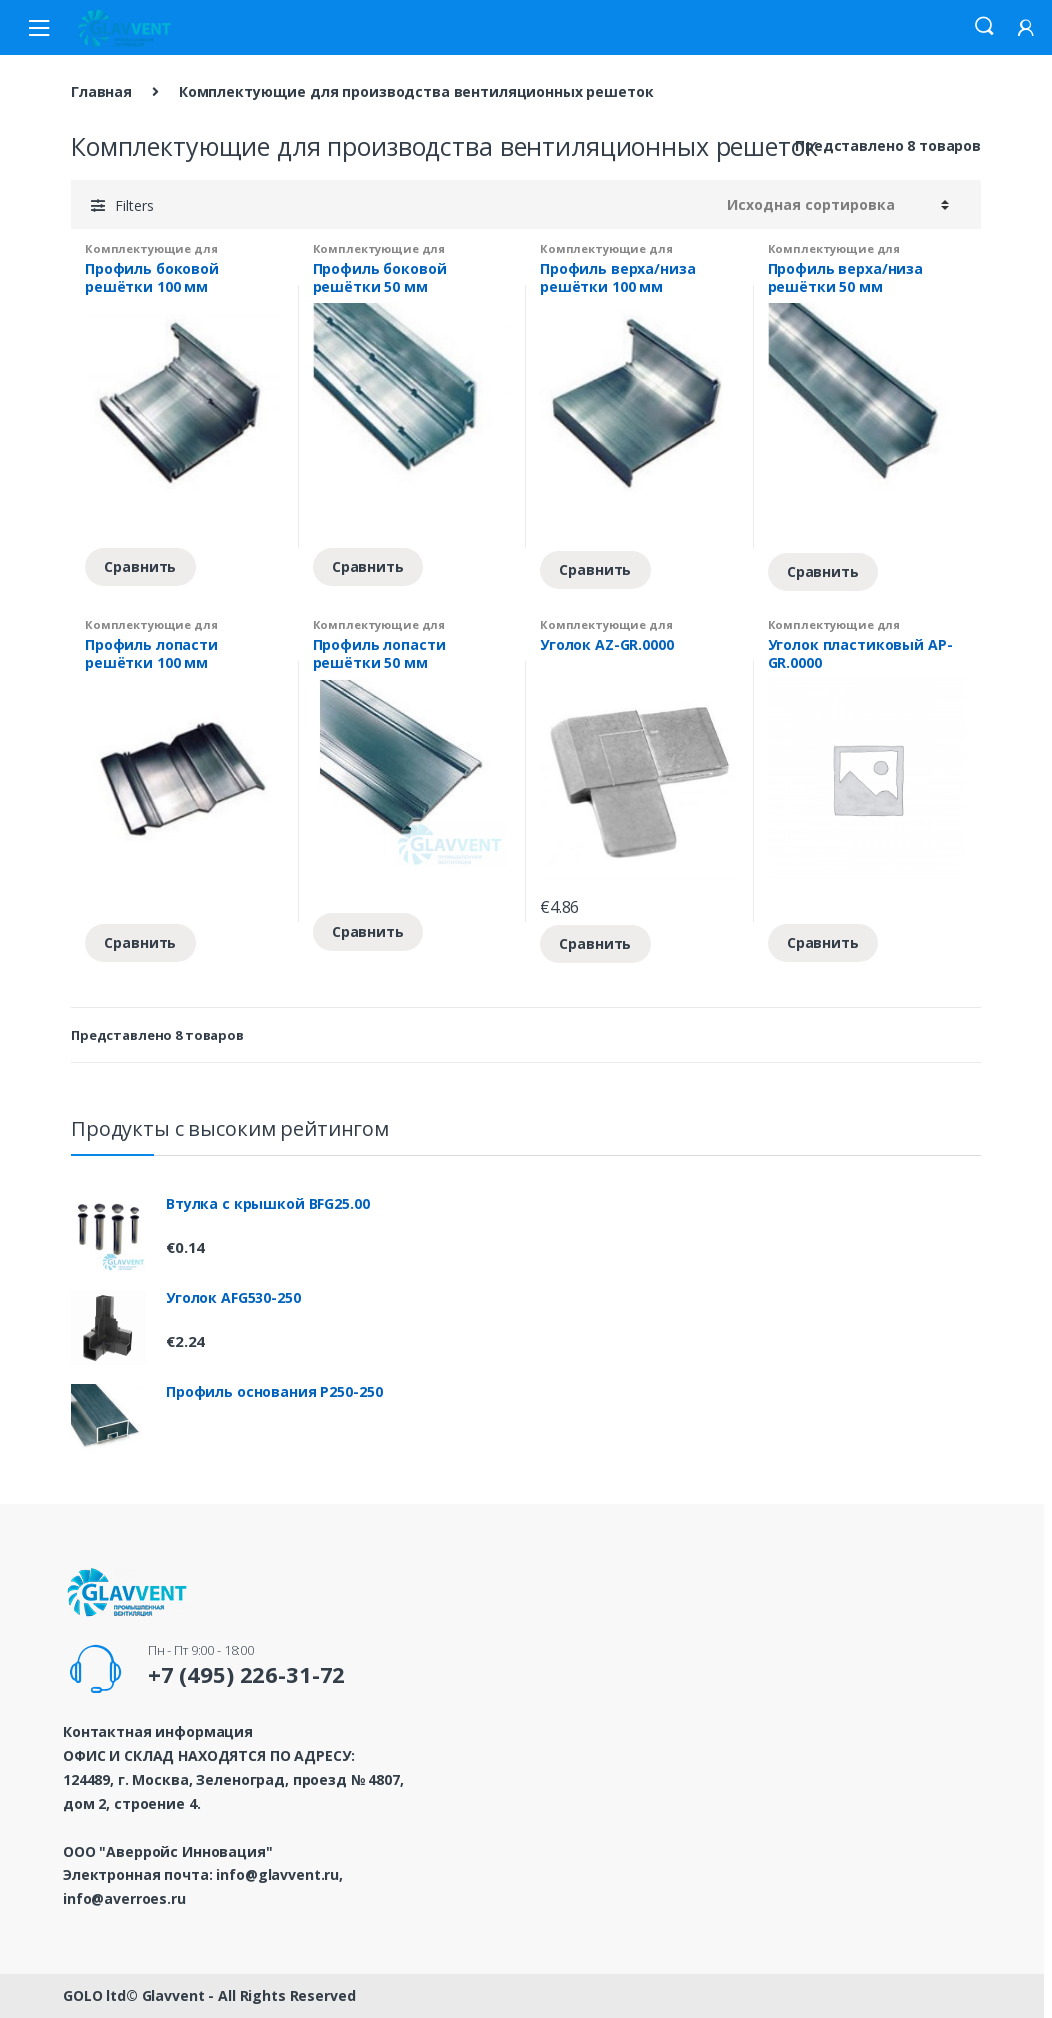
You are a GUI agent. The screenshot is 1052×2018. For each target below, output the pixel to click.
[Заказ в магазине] (838, 205)
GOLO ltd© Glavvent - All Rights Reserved (209, 1995)
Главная (101, 91)
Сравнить (140, 566)
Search (984, 27)
